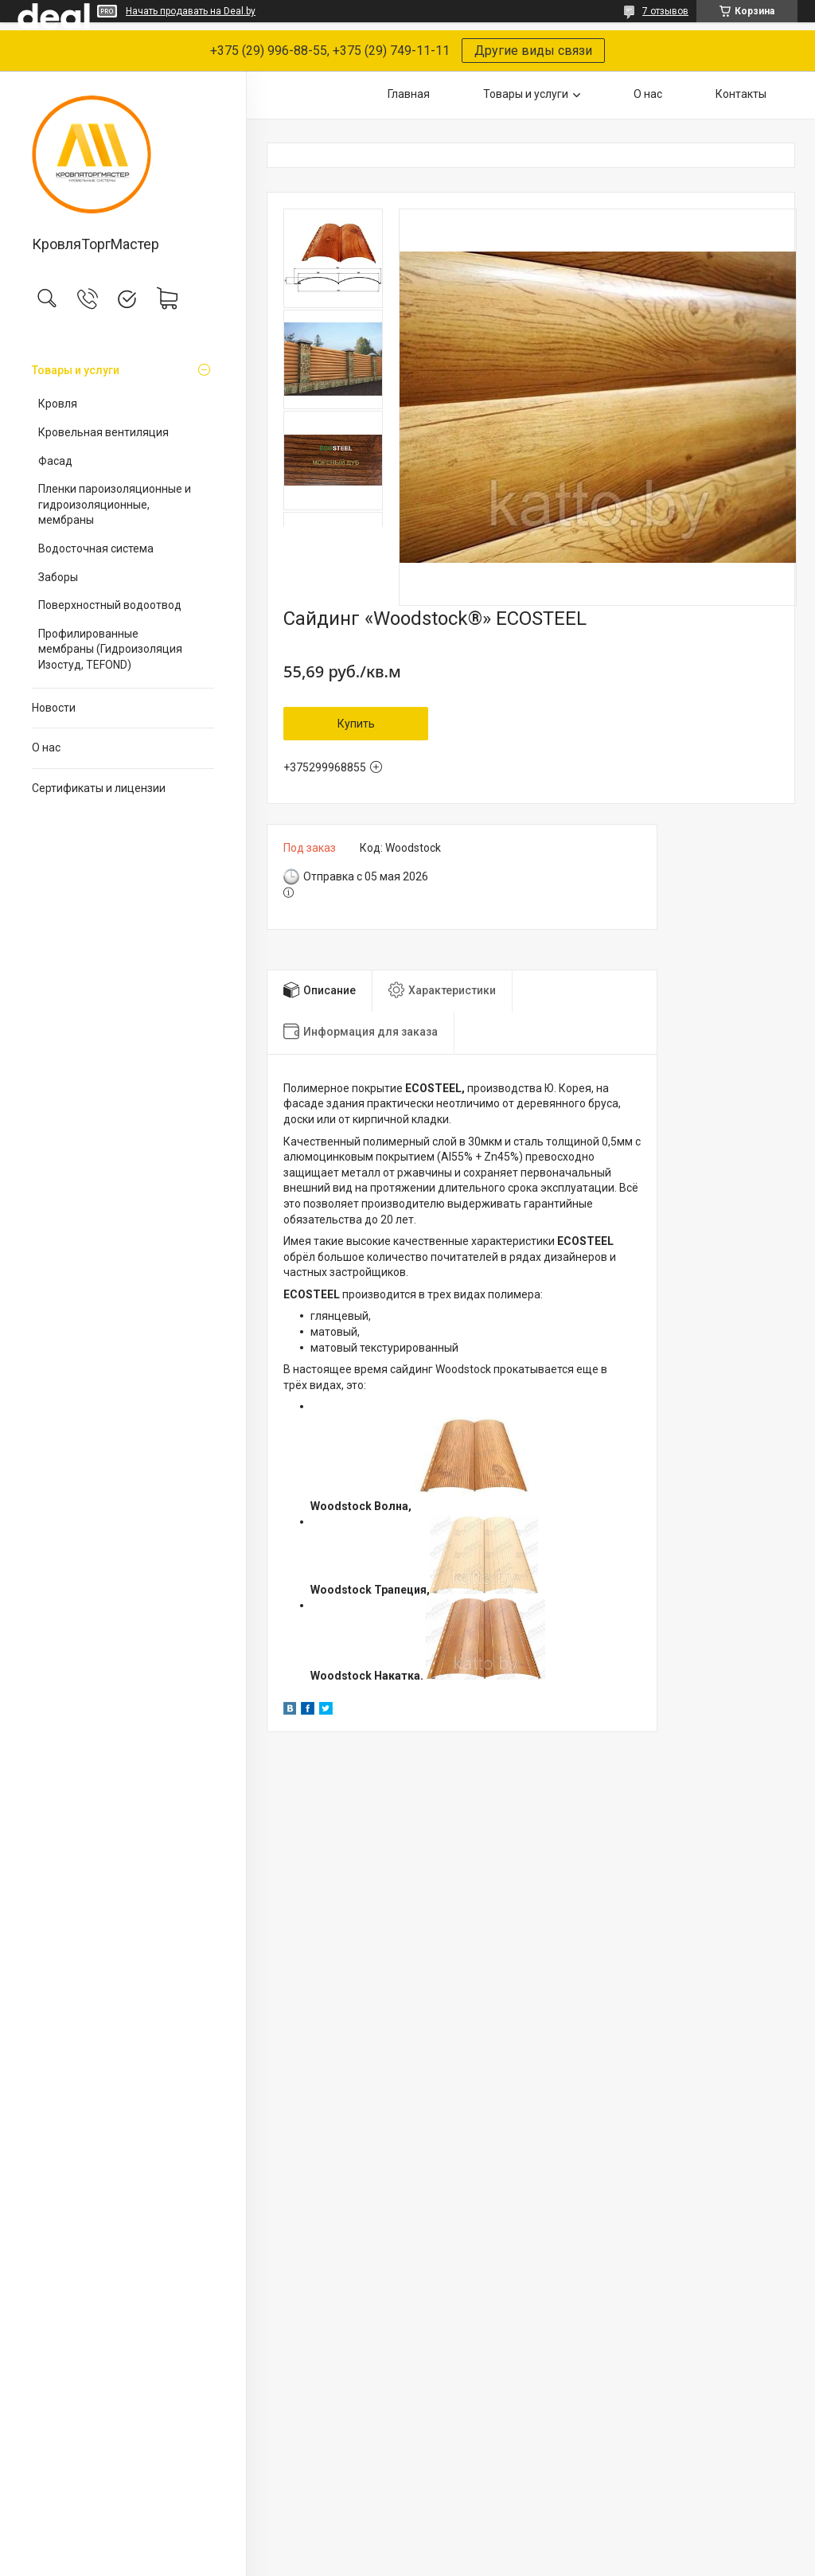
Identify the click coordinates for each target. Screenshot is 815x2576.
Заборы (58, 577)
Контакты (741, 94)
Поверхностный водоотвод (109, 605)
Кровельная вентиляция (103, 432)
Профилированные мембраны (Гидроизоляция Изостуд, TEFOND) (110, 649)
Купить (356, 723)
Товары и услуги (75, 370)
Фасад (55, 461)
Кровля (57, 403)
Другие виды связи (533, 50)
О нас (46, 747)
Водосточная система (96, 548)
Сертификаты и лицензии (99, 788)
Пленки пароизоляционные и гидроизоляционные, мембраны (114, 504)
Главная (409, 94)
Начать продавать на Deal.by (190, 11)
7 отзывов (665, 11)
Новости (54, 707)
